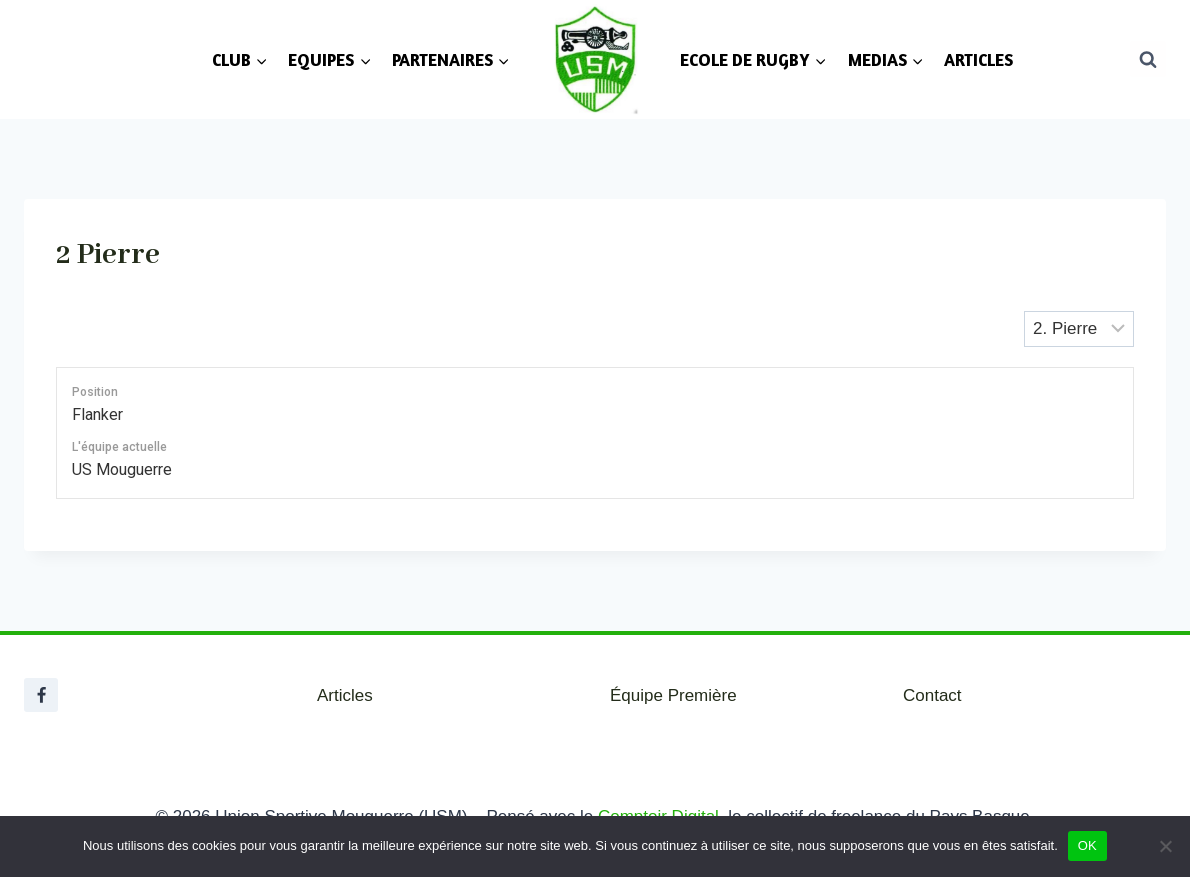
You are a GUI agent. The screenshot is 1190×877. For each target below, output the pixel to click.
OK (1087, 845)
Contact (932, 695)
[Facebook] (41, 695)
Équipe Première (673, 695)
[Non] (1165, 846)
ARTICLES (978, 59)
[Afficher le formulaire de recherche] (1148, 59)
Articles (345, 695)
